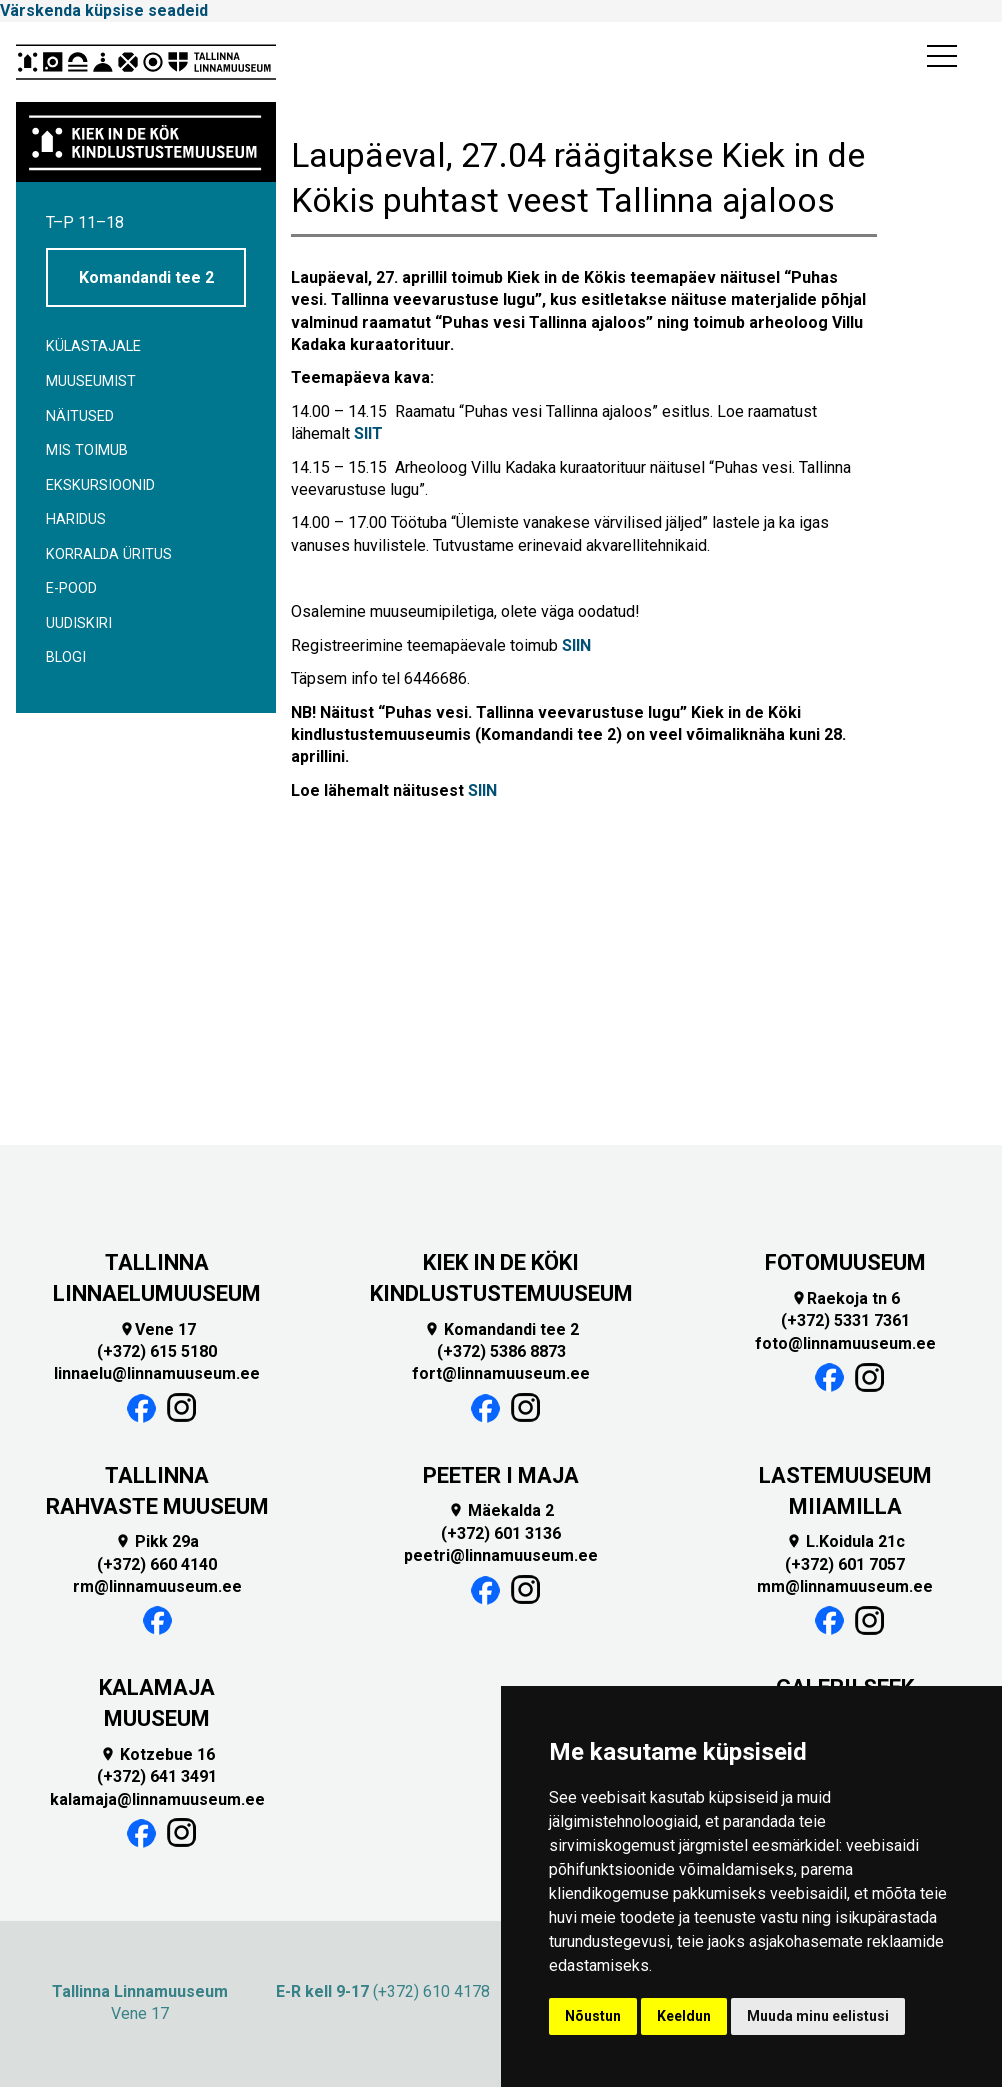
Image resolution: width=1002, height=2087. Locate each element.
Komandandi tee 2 (146, 277)
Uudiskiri (79, 623)
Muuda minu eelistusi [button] (818, 2016)
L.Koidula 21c (845, 1541)
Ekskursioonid (100, 485)
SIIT (368, 433)
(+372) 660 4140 (157, 1564)
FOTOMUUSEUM (845, 1262)
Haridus (76, 519)
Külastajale (93, 346)
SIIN (576, 645)
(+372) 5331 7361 (845, 1320)
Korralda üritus (109, 554)
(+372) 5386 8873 (501, 1351)
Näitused (80, 416)
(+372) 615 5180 (157, 1351)
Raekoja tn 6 (845, 1298)
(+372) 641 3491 (157, 1776)
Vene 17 (157, 1329)
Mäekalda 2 (501, 1510)
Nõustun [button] (593, 2016)
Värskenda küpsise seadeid (104, 10)
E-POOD (71, 588)
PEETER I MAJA (501, 1475)
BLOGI (66, 657)
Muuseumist (91, 381)
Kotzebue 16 (157, 1754)
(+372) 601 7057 (845, 1564)
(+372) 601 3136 (501, 1533)
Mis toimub (87, 450)
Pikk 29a (157, 1541)
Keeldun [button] (684, 2016)
